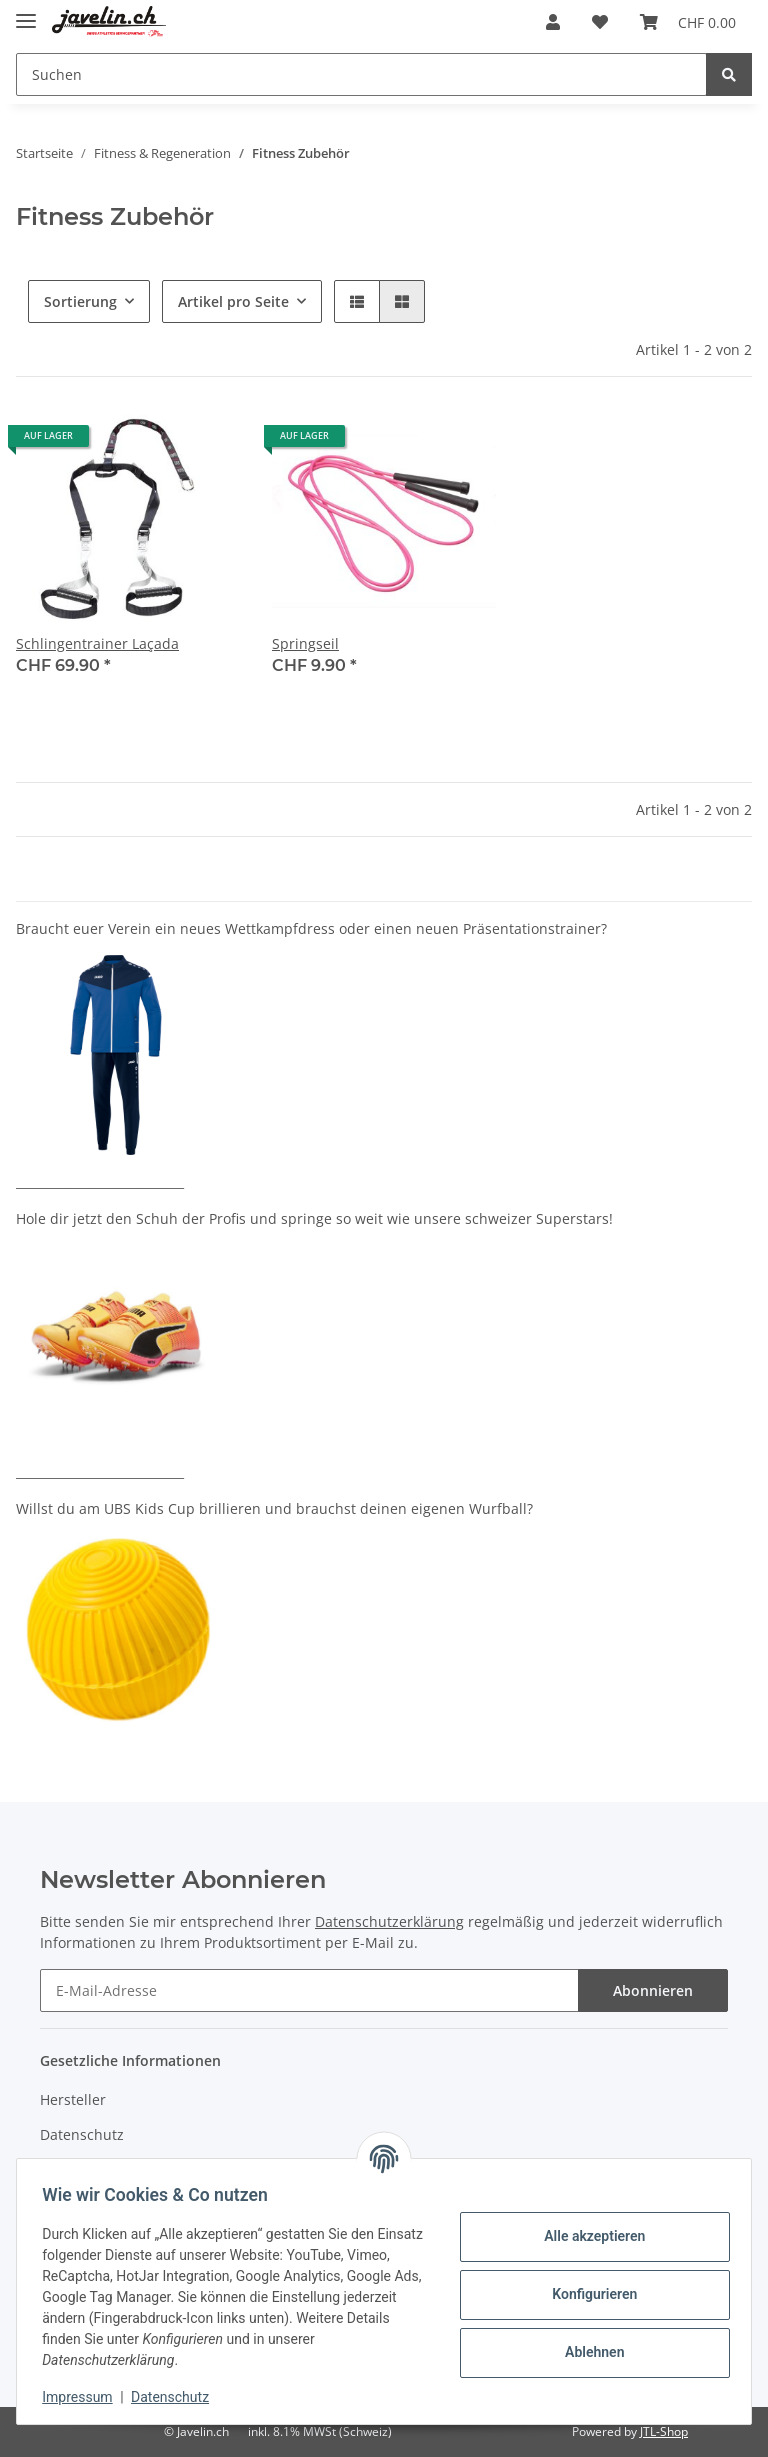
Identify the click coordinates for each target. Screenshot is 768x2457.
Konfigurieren (587, 2294)
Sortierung (80, 301)
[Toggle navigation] (26, 12)
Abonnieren (653, 1990)
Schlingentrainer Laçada (97, 643)
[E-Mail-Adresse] (309, 1990)
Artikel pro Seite (233, 301)
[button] (553, 22)
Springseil (305, 643)
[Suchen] (361, 74)
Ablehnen (587, 2352)
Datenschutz (82, 2134)
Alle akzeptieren (587, 2236)
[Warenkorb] (688, 22)
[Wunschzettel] (600, 22)
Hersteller (73, 2099)
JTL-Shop (664, 2431)
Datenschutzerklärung (389, 1921)
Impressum (84, 2397)
